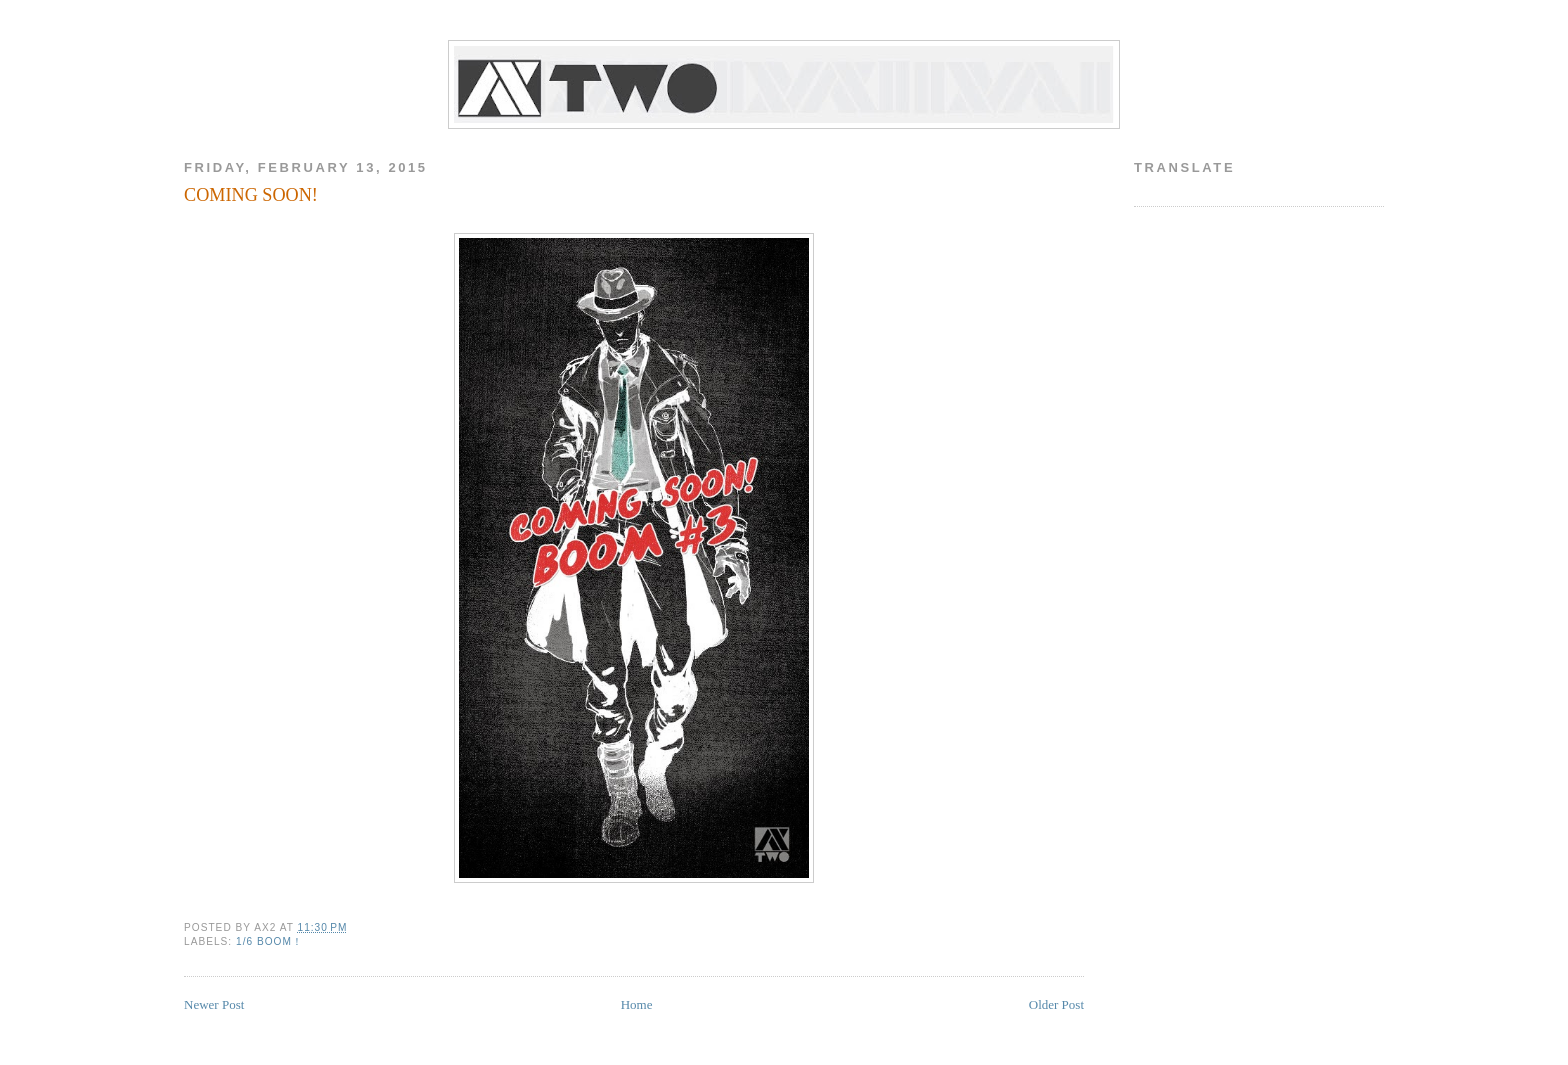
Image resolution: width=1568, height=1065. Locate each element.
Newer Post (214, 1004)
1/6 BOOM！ (269, 941)
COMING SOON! (251, 195)
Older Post (1056, 1004)
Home (637, 1004)
